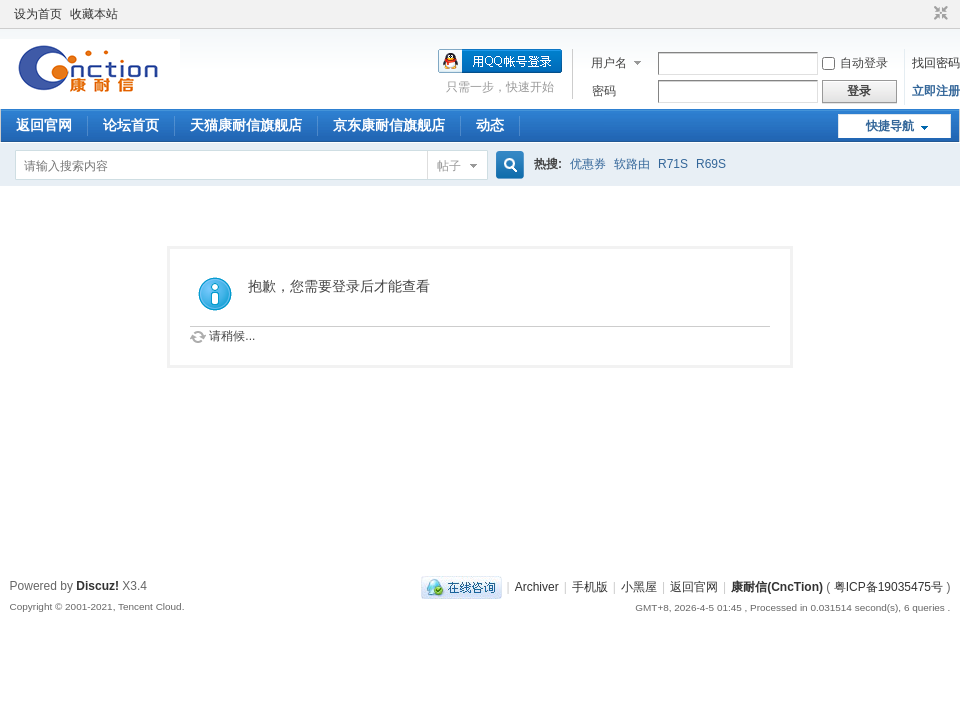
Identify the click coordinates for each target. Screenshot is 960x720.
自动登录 (855, 63)
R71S (673, 164)
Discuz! (97, 586)
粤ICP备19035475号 (888, 587)
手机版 (590, 587)
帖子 (449, 166)
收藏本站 (94, 14)
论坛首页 (131, 125)
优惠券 (588, 164)
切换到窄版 (938, 14)
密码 (604, 91)
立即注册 (936, 91)
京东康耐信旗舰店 (389, 125)
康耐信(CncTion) (777, 587)
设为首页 (38, 14)
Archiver (537, 587)
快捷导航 (890, 126)
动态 (490, 125)
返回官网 (44, 125)
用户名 (609, 63)
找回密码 (936, 63)
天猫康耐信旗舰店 (246, 125)
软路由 (632, 164)
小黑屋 (639, 587)
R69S (711, 164)
